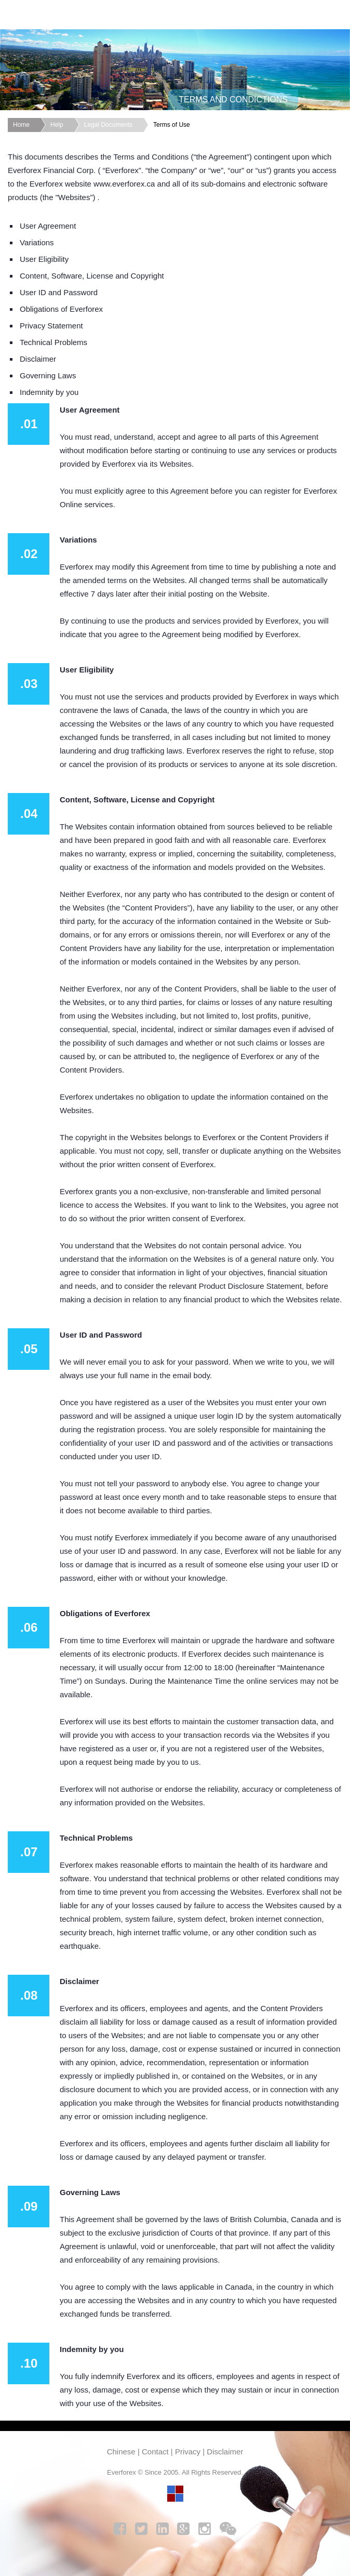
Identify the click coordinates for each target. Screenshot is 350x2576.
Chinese (121, 2451)
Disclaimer (225, 2451)
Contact (155, 2451)
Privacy (187, 2451)
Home (21, 124)
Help (56, 124)
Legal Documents (108, 124)
